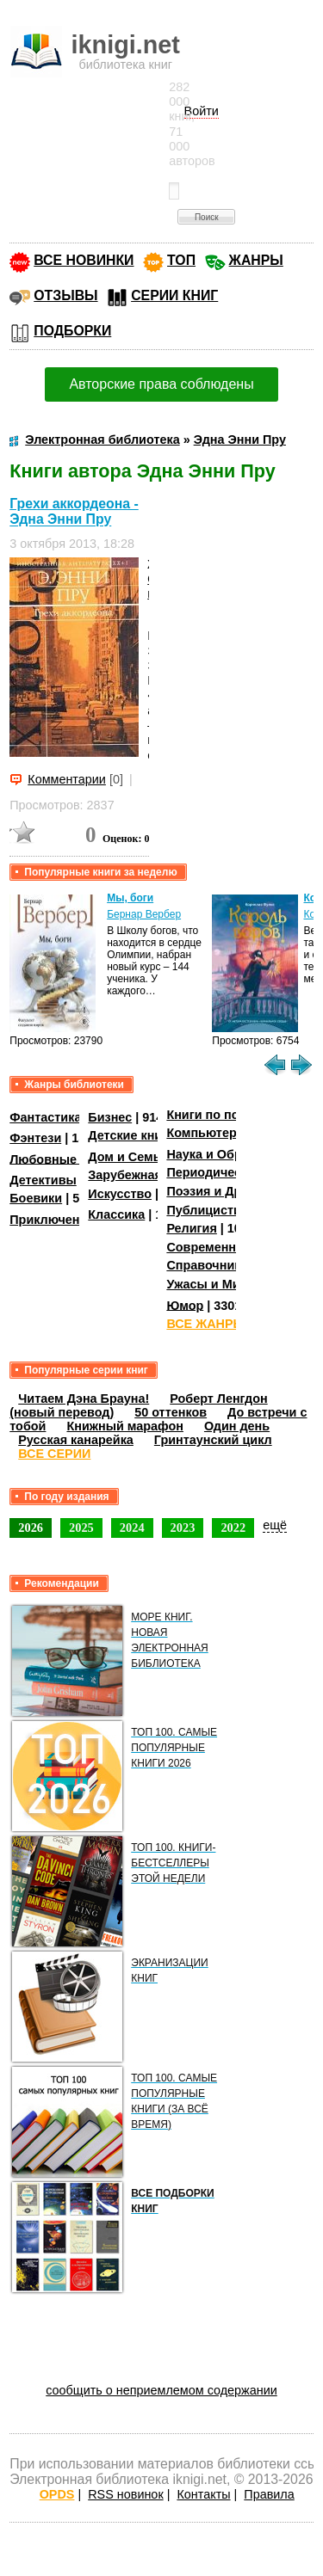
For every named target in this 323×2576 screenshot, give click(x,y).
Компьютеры (206, 1133)
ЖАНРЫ (256, 260)
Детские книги (131, 1135)
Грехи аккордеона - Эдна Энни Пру (74, 511)
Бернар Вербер (144, 914)
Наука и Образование (232, 1154)
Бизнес (110, 1117)
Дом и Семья (128, 1157)
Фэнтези (35, 1138)
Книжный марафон (124, 1426)
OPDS (57, 2494)
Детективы (43, 1180)
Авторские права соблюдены (161, 384)
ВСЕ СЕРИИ (54, 1453)
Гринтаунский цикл (213, 1440)
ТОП (181, 260)
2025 (81, 1527)
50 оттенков (170, 1412)
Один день (237, 1426)
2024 (132, 1527)
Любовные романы (69, 1158)
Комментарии (67, 779)
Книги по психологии (230, 1115)
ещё (275, 1525)
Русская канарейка (76, 1440)
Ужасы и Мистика (219, 1284)
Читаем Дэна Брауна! (83, 1398)
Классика (116, 1214)
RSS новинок (125, 2494)
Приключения (52, 1220)
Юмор (184, 1305)
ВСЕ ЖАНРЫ (205, 1324)
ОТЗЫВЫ (65, 295)
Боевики (35, 1198)
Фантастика (45, 1117)
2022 (233, 1527)
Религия (191, 1228)
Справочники (207, 1265)
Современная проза (227, 1247)
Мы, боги (130, 898)
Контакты (203, 2494)
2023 (183, 1527)
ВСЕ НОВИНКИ (84, 260)
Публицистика (210, 1210)
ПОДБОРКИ (72, 330)
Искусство (120, 1194)
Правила (269, 2494)
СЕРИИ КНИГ (174, 295)
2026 (30, 1527)
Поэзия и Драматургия (235, 1191)
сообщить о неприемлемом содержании (161, 2390)
